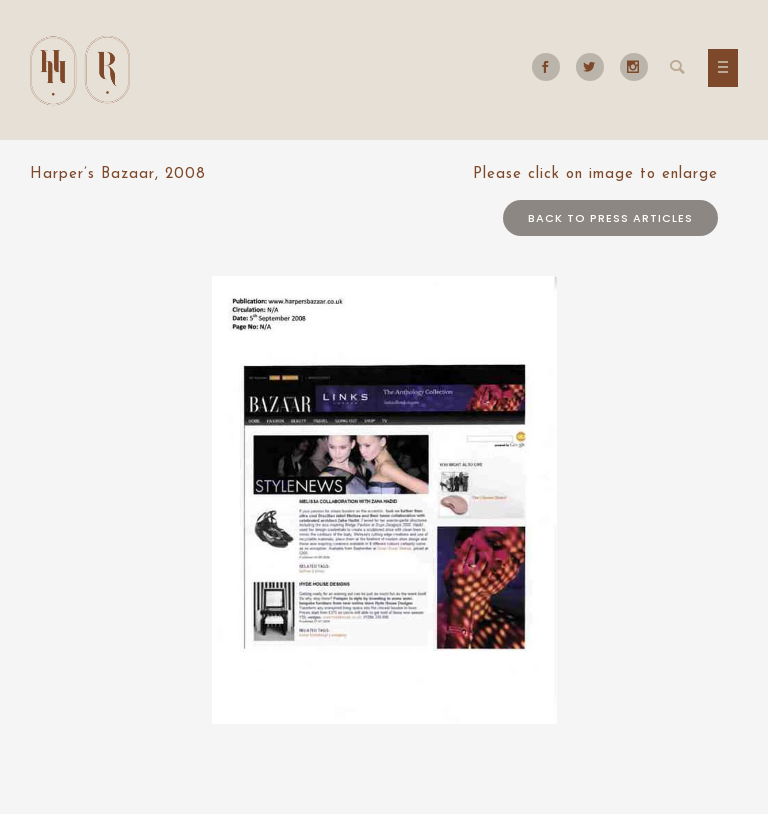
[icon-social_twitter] (595, 67)
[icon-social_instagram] (634, 67)
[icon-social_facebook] (551, 67)
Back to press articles (610, 218)
